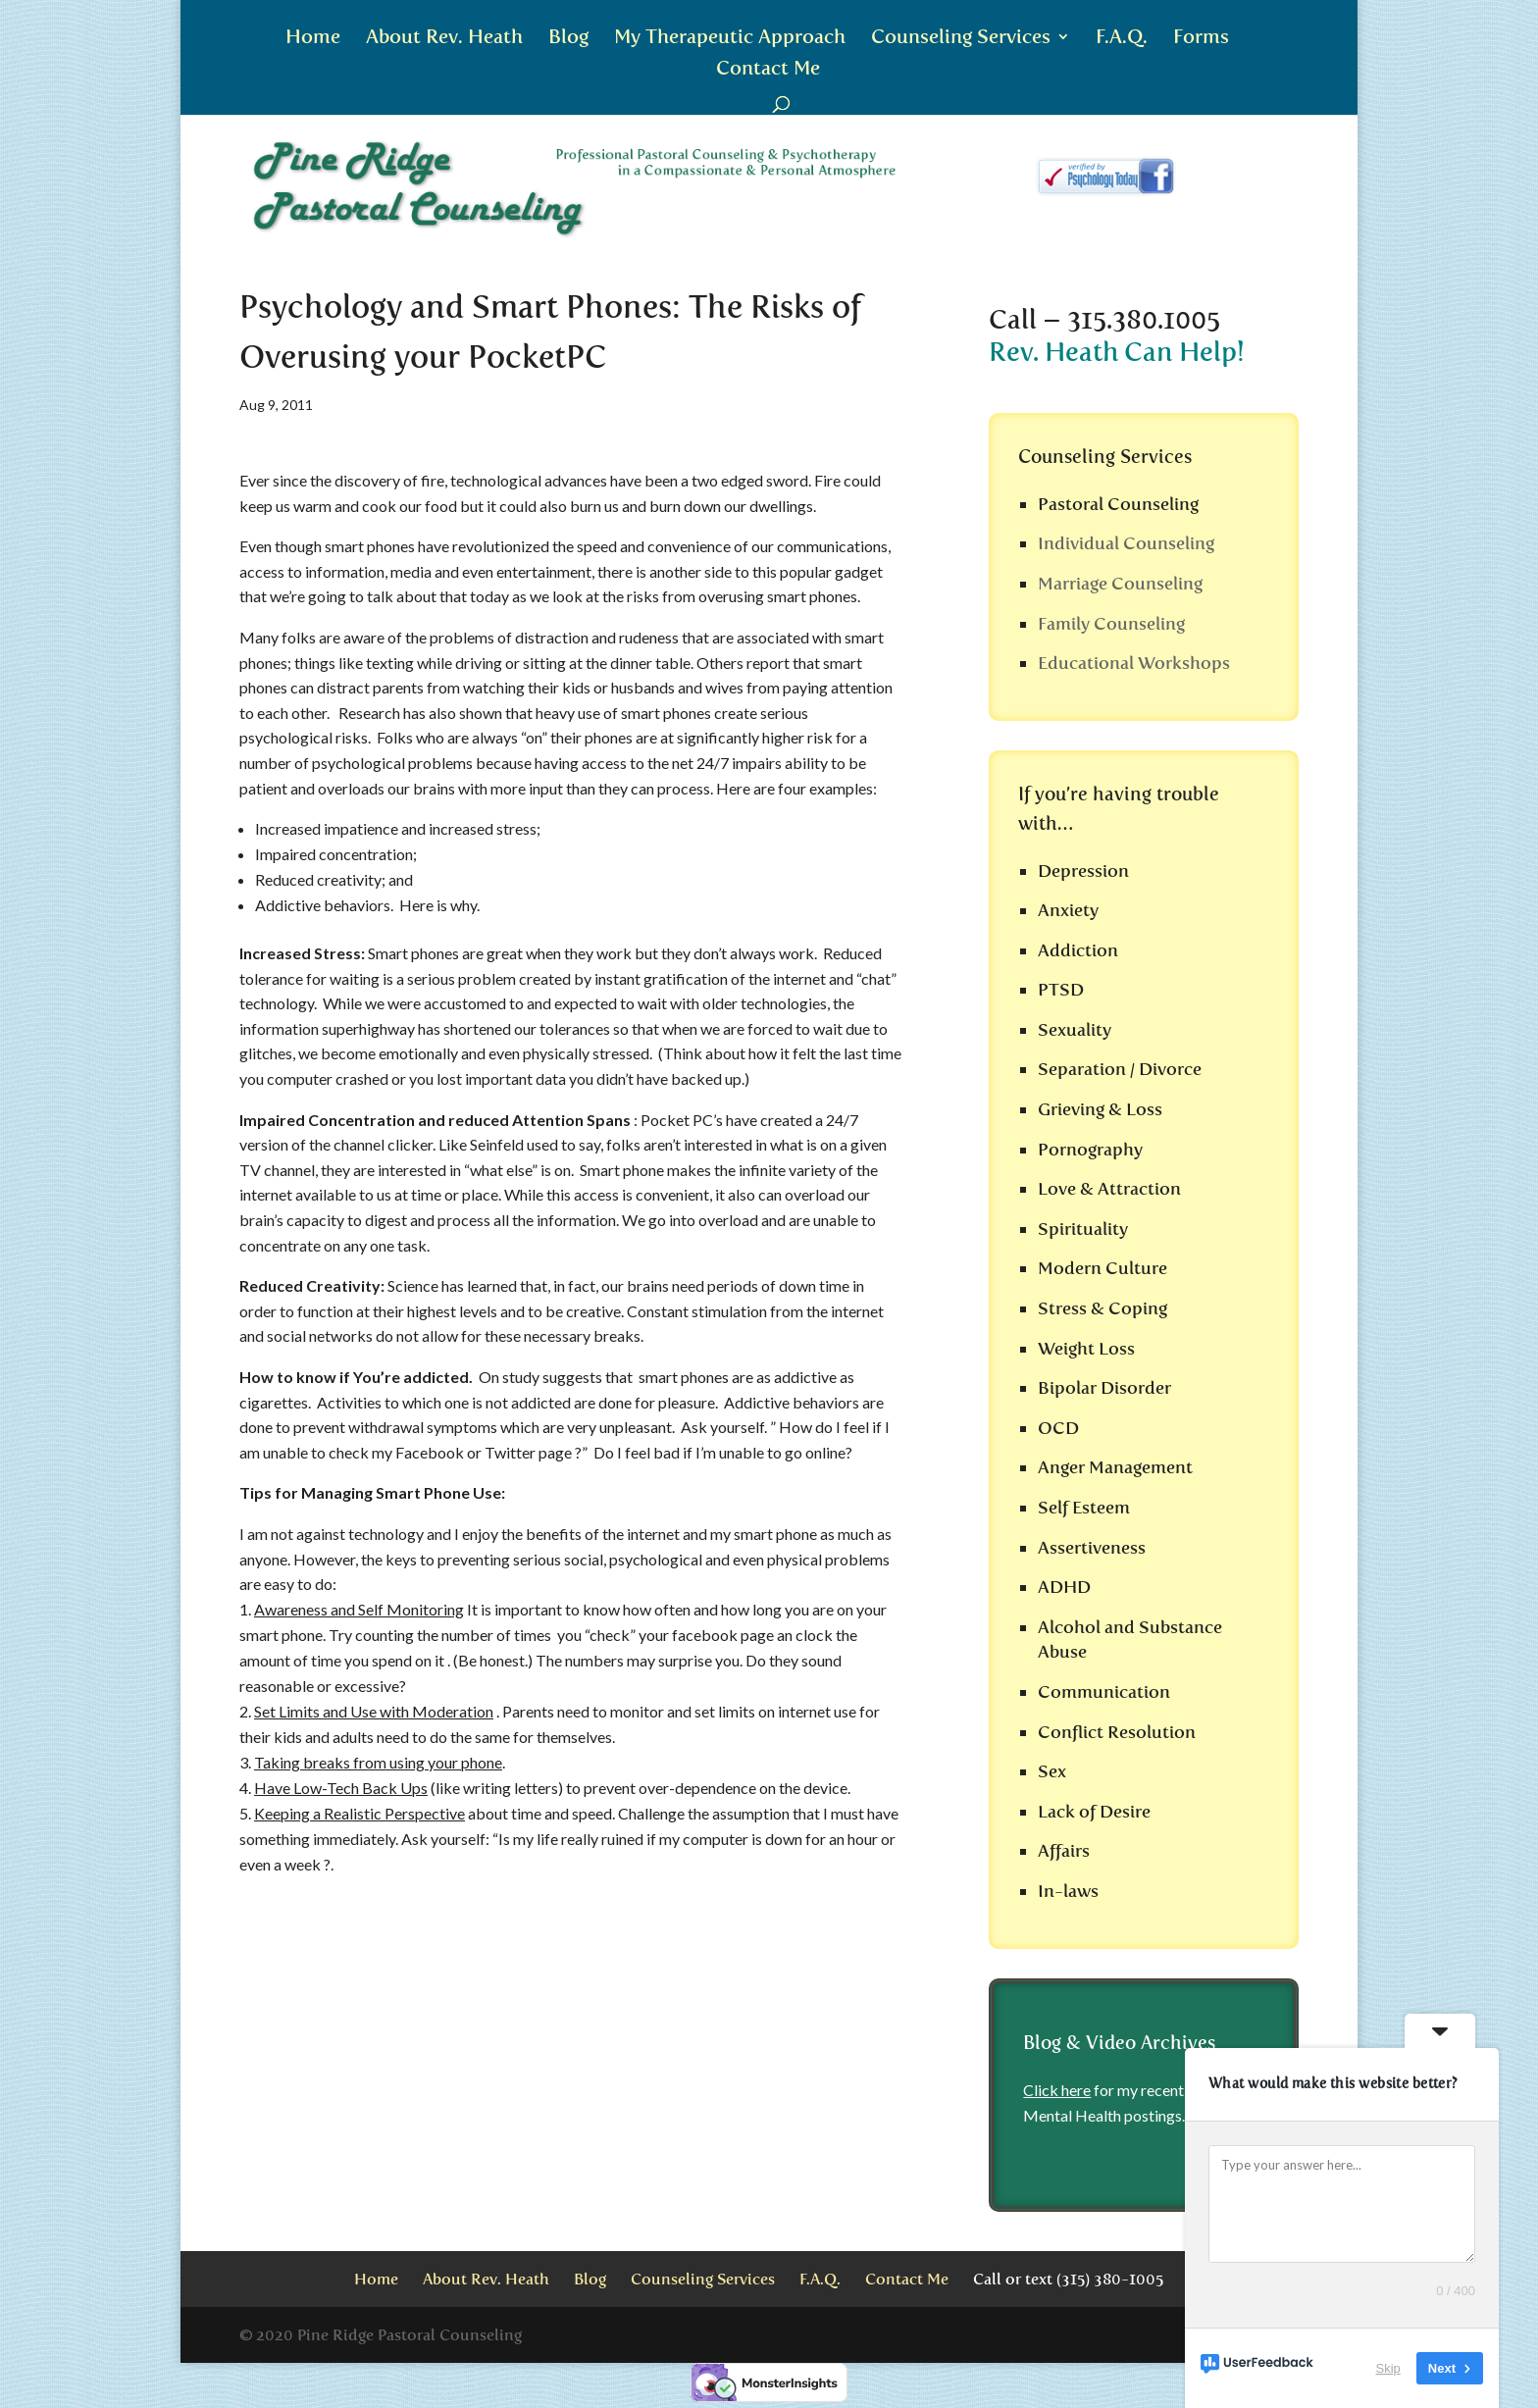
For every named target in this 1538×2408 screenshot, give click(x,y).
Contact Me (768, 70)
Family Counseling (1111, 624)
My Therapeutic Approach (730, 38)
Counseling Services (961, 38)
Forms (1201, 38)
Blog (568, 38)
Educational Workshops (1134, 663)
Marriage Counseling (1120, 583)
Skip (1388, 2368)
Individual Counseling (1126, 543)
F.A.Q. (1122, 38)
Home (312, 38)
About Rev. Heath (444, 38)
